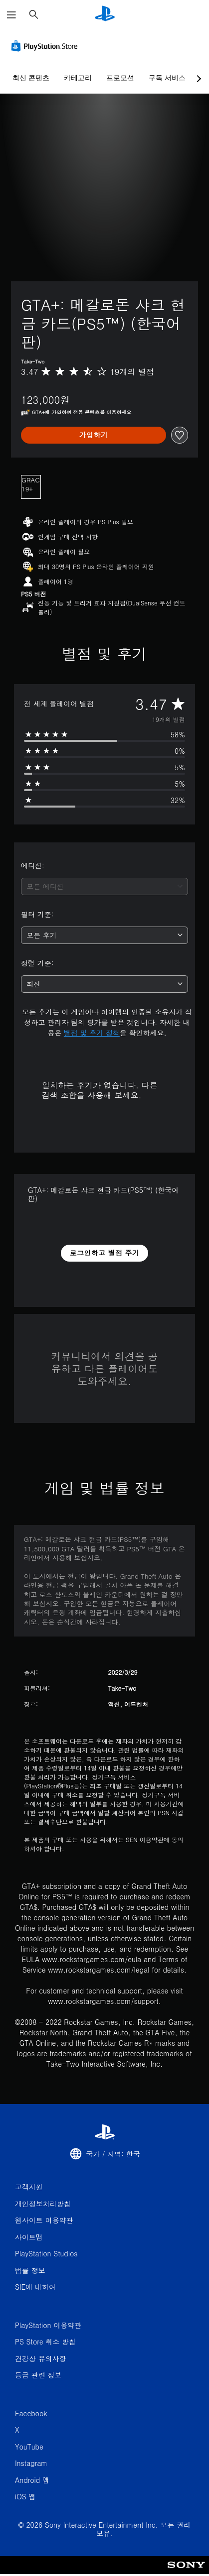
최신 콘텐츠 (30, 77)
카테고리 (78, 77)
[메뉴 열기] (11, 15)
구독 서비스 (167, 77)
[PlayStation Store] (46, 46)
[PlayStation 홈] (104, 14)
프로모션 (120, 77)
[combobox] (104, 886)
